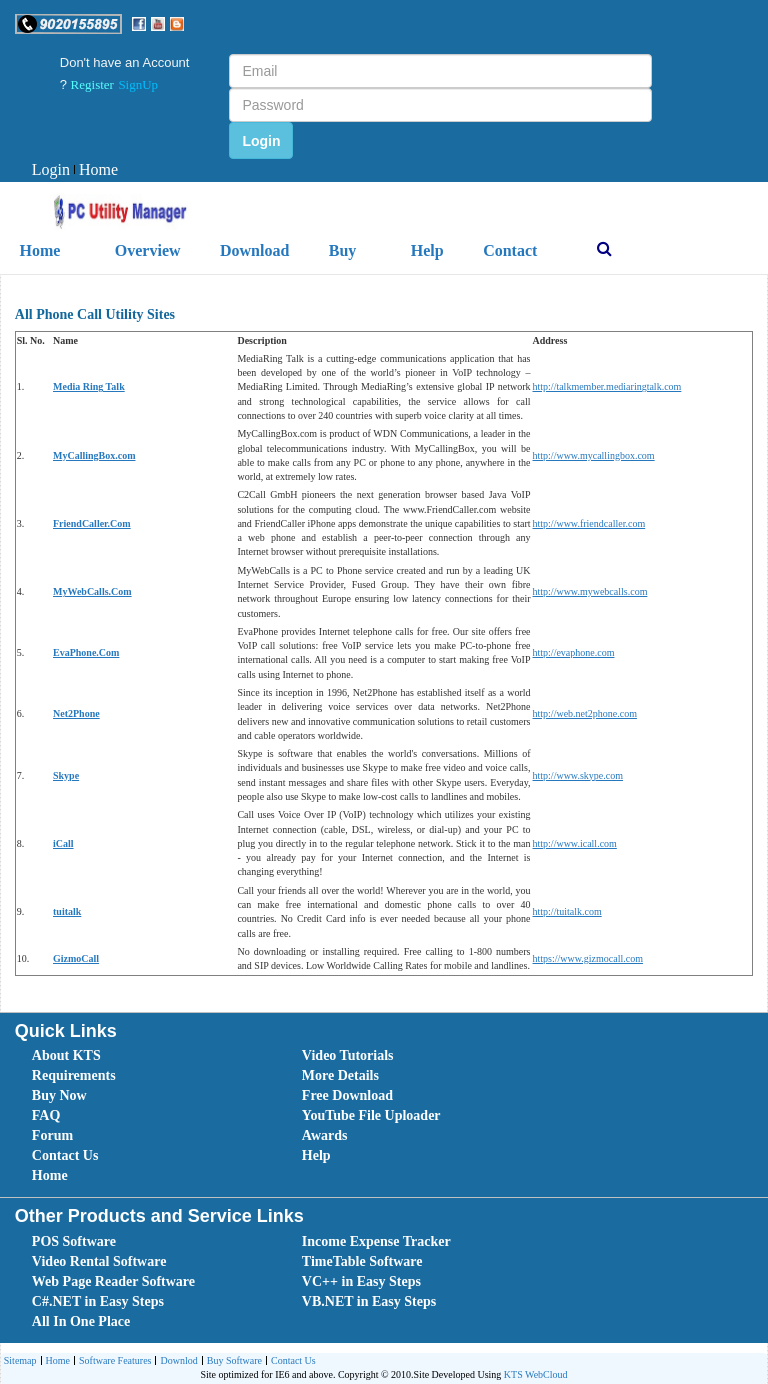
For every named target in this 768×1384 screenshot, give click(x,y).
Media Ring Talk (89, 386)
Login (51, 169)
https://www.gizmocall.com (588, 958)
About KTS (66, 1055)
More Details (340, 1075)
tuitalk (67, 911)
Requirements (74, 1075)
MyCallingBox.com (94, 455)
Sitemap (20, 1360)
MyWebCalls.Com (92, 591)
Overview (148, 250)
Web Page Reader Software (113, 1281)
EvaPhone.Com (86, 652)
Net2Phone (76, 713)
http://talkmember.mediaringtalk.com (607, 386)
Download (254, 250)
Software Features (112, 1361)
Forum (52, 1135)
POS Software (74, 1241)
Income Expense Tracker (376, 1241)
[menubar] (75, 170)
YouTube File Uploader (371, 1115)
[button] (68, 24)
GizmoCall (76, 958)
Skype (66, 775)
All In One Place (81, 1321)
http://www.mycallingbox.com (594, 455)
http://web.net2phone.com (585, 713)
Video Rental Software (99, 1261)
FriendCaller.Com (92, 523)
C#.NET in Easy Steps (98, 1301)
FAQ (46, 1115)
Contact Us (65, 1155)
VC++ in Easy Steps (361, 1281)
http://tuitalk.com (567, 911)
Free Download (347, 1095)
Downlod (176, 1361)
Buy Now (59, 1095)
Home (96, 169)
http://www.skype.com (578, 775)
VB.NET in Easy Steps (369, 1301)
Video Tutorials (348, 1055)
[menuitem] (51, 170)
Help (427, 250)
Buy (343, 250)
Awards (325, 1135)
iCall (63, 843)
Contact (510, 250)
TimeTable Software (362, 1261)
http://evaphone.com (574, 652)
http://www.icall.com (575, 843)
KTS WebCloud (536, 1374)
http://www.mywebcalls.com (590, 591)
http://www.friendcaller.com (589, 523)
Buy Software (232, 1361)
